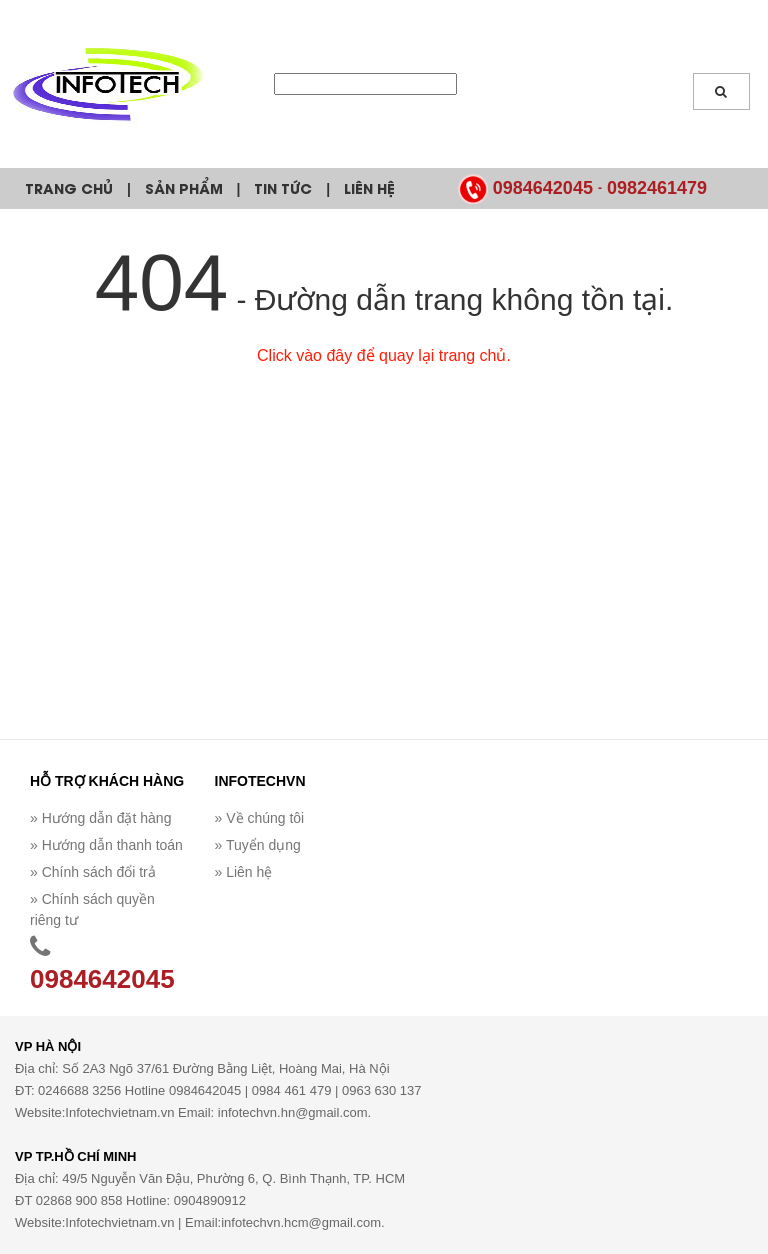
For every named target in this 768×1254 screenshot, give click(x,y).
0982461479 (657, 188)
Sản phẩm (184, 187)
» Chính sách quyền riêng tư (92, 909)
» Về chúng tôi (260, 818)
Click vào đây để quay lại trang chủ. (384, 355)
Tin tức (283, 187)
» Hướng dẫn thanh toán (106, 845)
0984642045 (543, 188)
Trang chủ (69, 187)
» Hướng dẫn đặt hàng (100, 818)
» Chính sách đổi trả (93, 872)
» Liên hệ (244, 872)
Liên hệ (369, 187)
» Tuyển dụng (258, 845)
